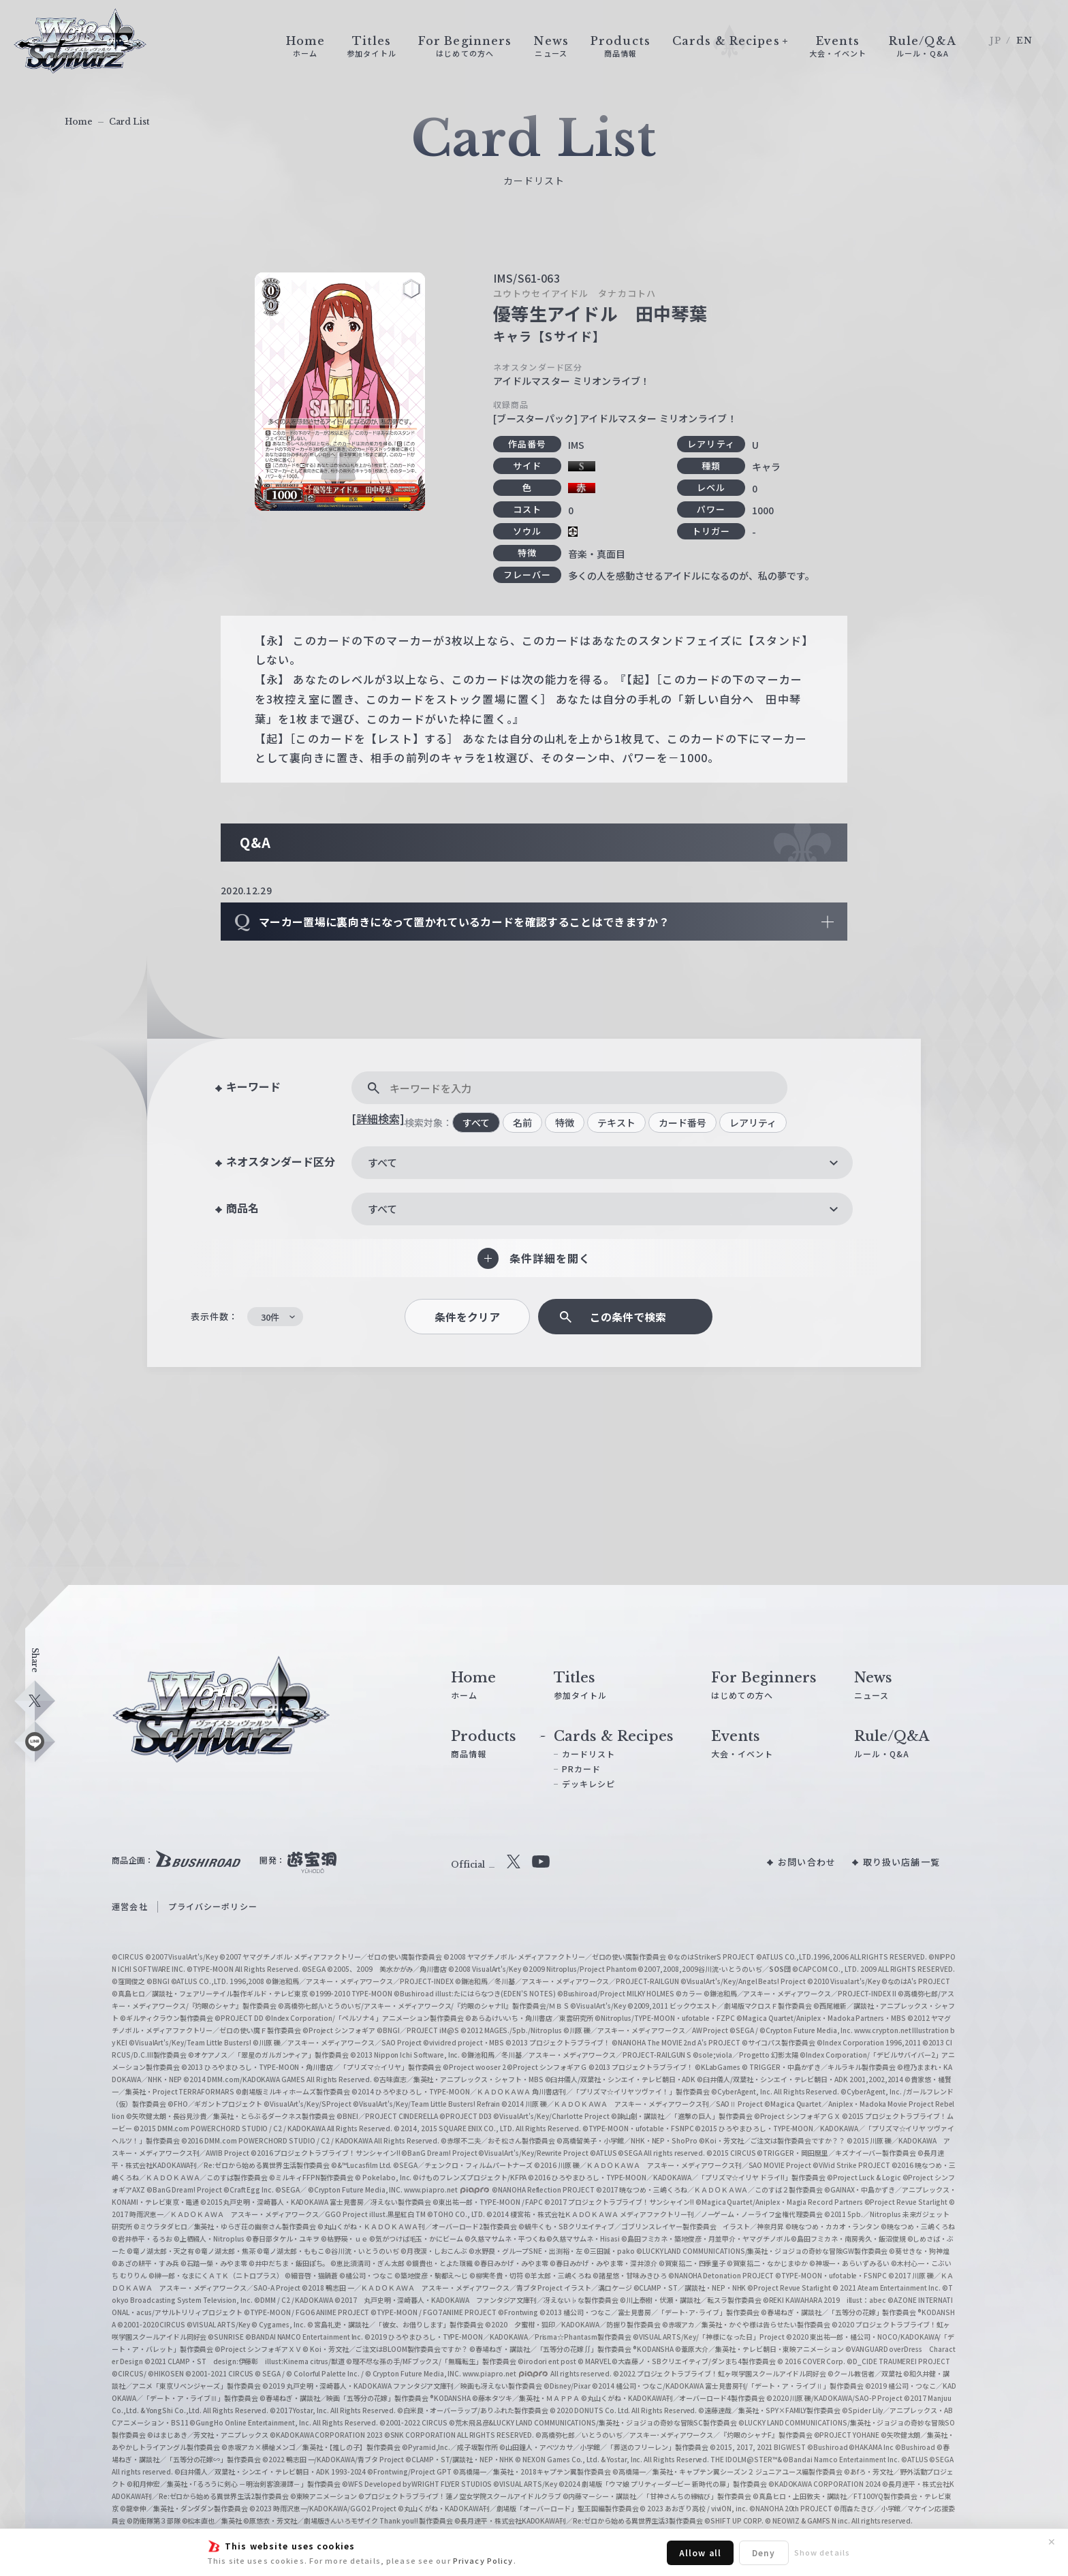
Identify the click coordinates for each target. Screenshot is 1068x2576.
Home (79, 121)
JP (995, 40)
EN (1024, 40)
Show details (822, 2552)
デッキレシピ (589, 1783)
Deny (763, 2552)
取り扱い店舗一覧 (901, 1861)
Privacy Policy (483, 2560)
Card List (129, 121)
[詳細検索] (378, 1118)
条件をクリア (467, 1317)
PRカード (581, 1768)
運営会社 (129, 1906)
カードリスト (589, 1753)
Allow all (700, 2552)
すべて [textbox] (382, 1162)
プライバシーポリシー (212, 1906)
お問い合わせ (807, 1861)
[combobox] (602, 1162)
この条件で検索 (628, 1317)
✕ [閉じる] (1052, 2541)
